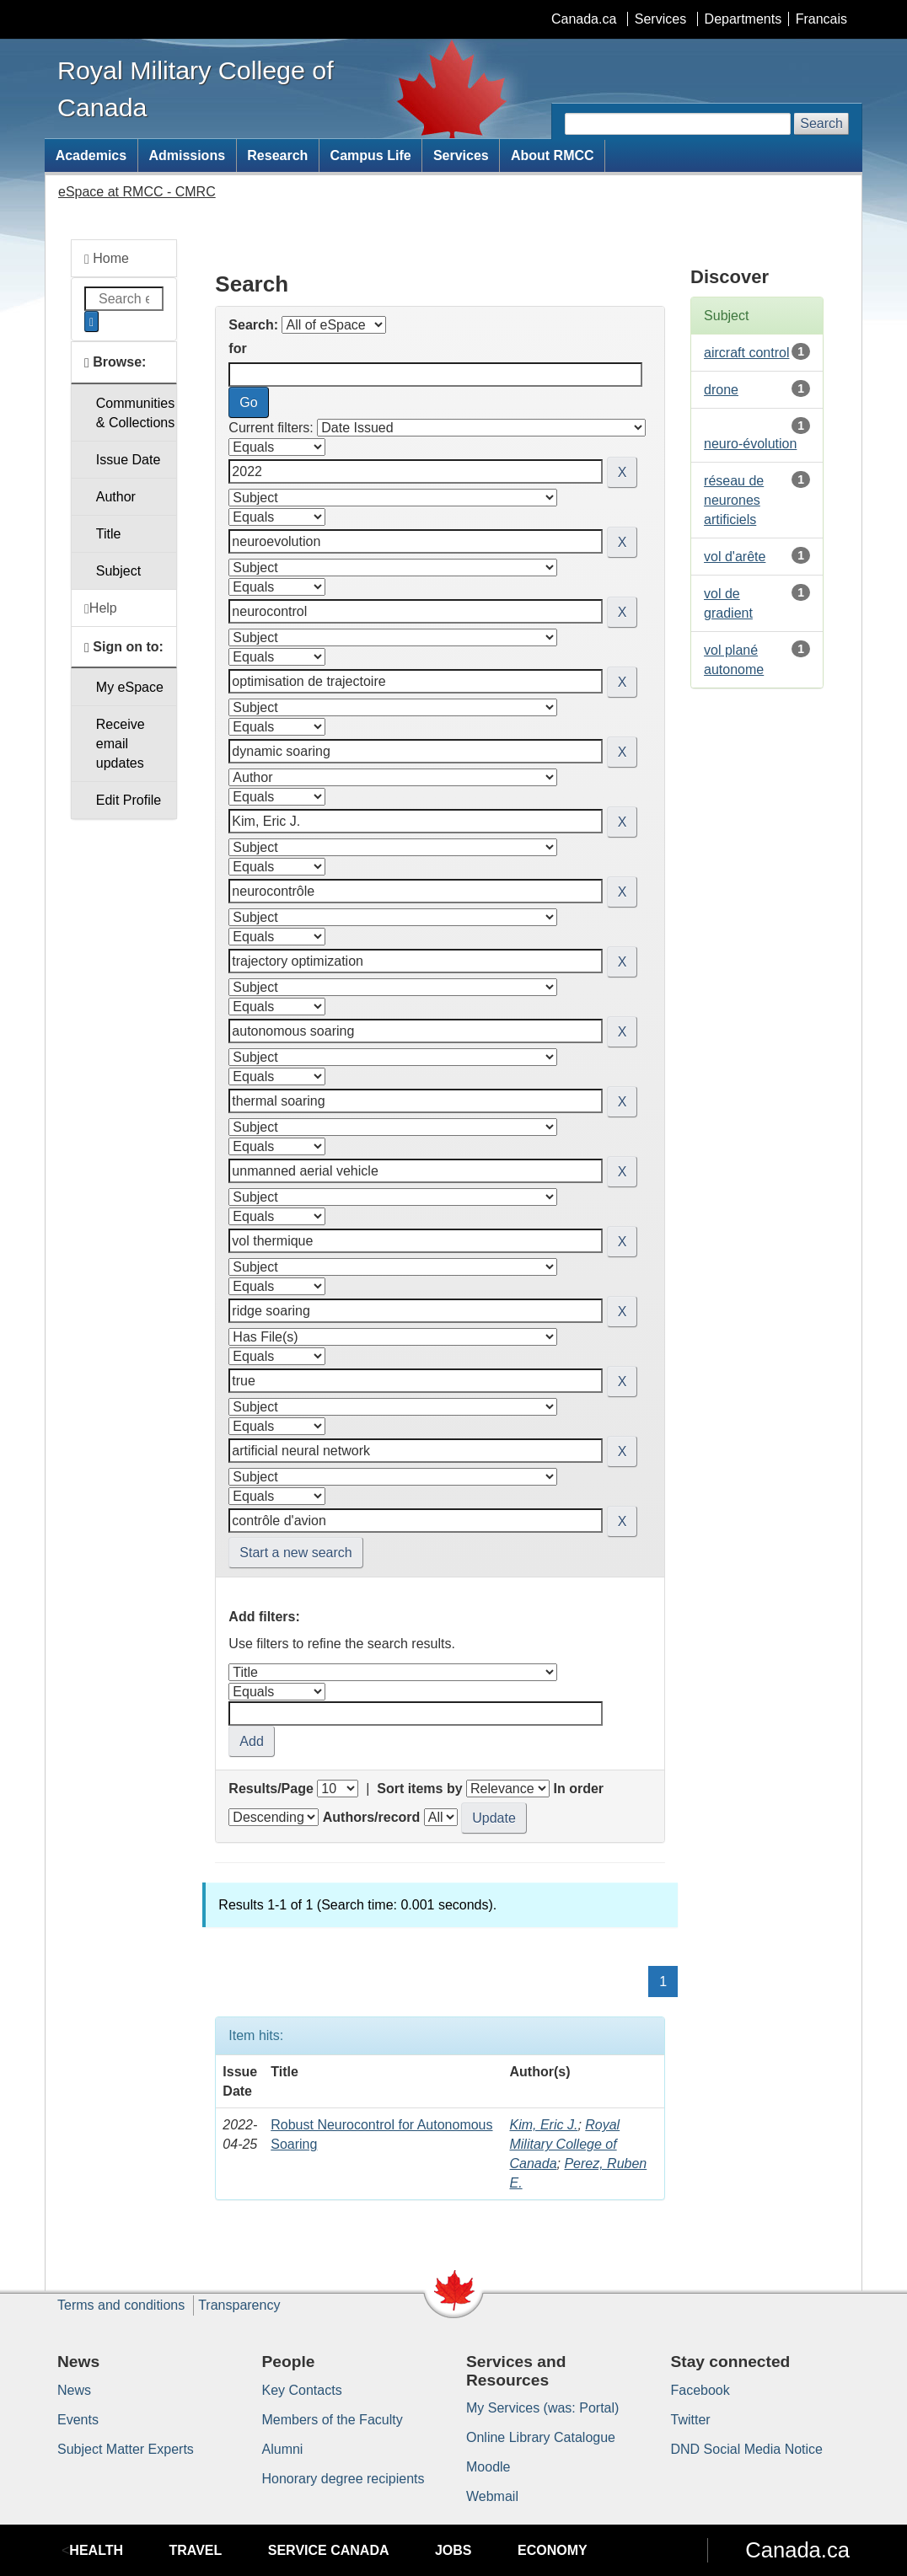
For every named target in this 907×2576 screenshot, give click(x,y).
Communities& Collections (135, 413)
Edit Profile (128, 800)
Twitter (691, 2420)
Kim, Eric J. (543, 2125)
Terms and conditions (121, 2305)
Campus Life (370, 155)
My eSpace (130, 687)
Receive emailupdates (120, 743)
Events (78, 2420)
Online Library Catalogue (540, 2437)
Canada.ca (583, 19)
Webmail (492, 2496)
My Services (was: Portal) (542, 2408)
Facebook (700, 2390)
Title (108, 534)
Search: (253, 325)
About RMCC (552, 155)
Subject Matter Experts (125, 2449)
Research (277, 155)
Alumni (282, 2449)
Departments (743, 19)
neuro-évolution (750, 443)
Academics (91, 155)
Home (106, 258)
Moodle (488, 2467)
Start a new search (295, 1552)
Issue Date (128, 460)
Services (660, 19)
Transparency (239, 2305)
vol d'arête (734, 556)
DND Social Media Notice (747, 2449)
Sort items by (419, 1788)
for (237, 348)
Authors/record (372, 1817)
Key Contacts (302, 2390)
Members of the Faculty (332, 2420)
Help (100, 608)
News (74, 2390)
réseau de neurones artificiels (734, 500)
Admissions (186, 155)
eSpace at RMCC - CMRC (137, 192)
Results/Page (270, 1788)
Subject (118, 571)
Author (116, 497)
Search (821, 123)
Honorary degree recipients (343, 2479)
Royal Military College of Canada (564, 2144)
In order (578, 1788)
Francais (821, 19)
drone (721, 390)
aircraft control (746, 352)
